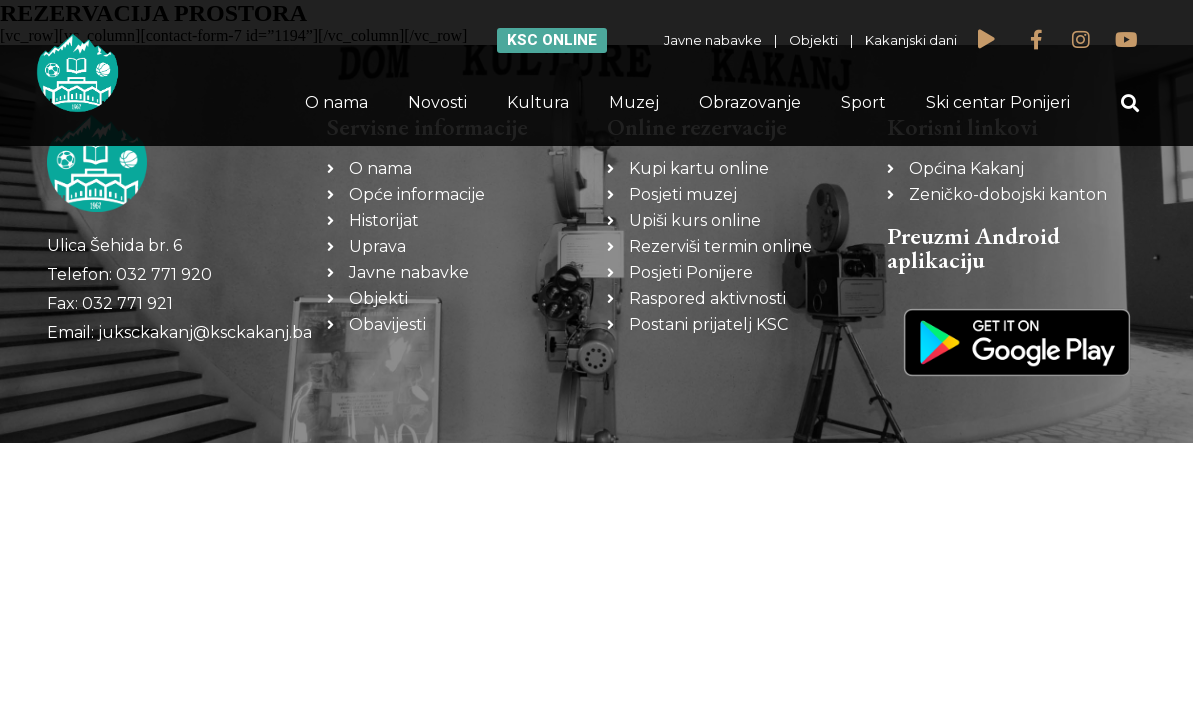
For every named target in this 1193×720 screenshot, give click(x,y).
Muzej (634, 102)
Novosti (437, 102)
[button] (1129, 103)
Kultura (538, 102)
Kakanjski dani (911, 40)
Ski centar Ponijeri (998, 102)
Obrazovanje (750, 102)
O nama (336, 102)
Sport (863, 102)
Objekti (813, 40)
